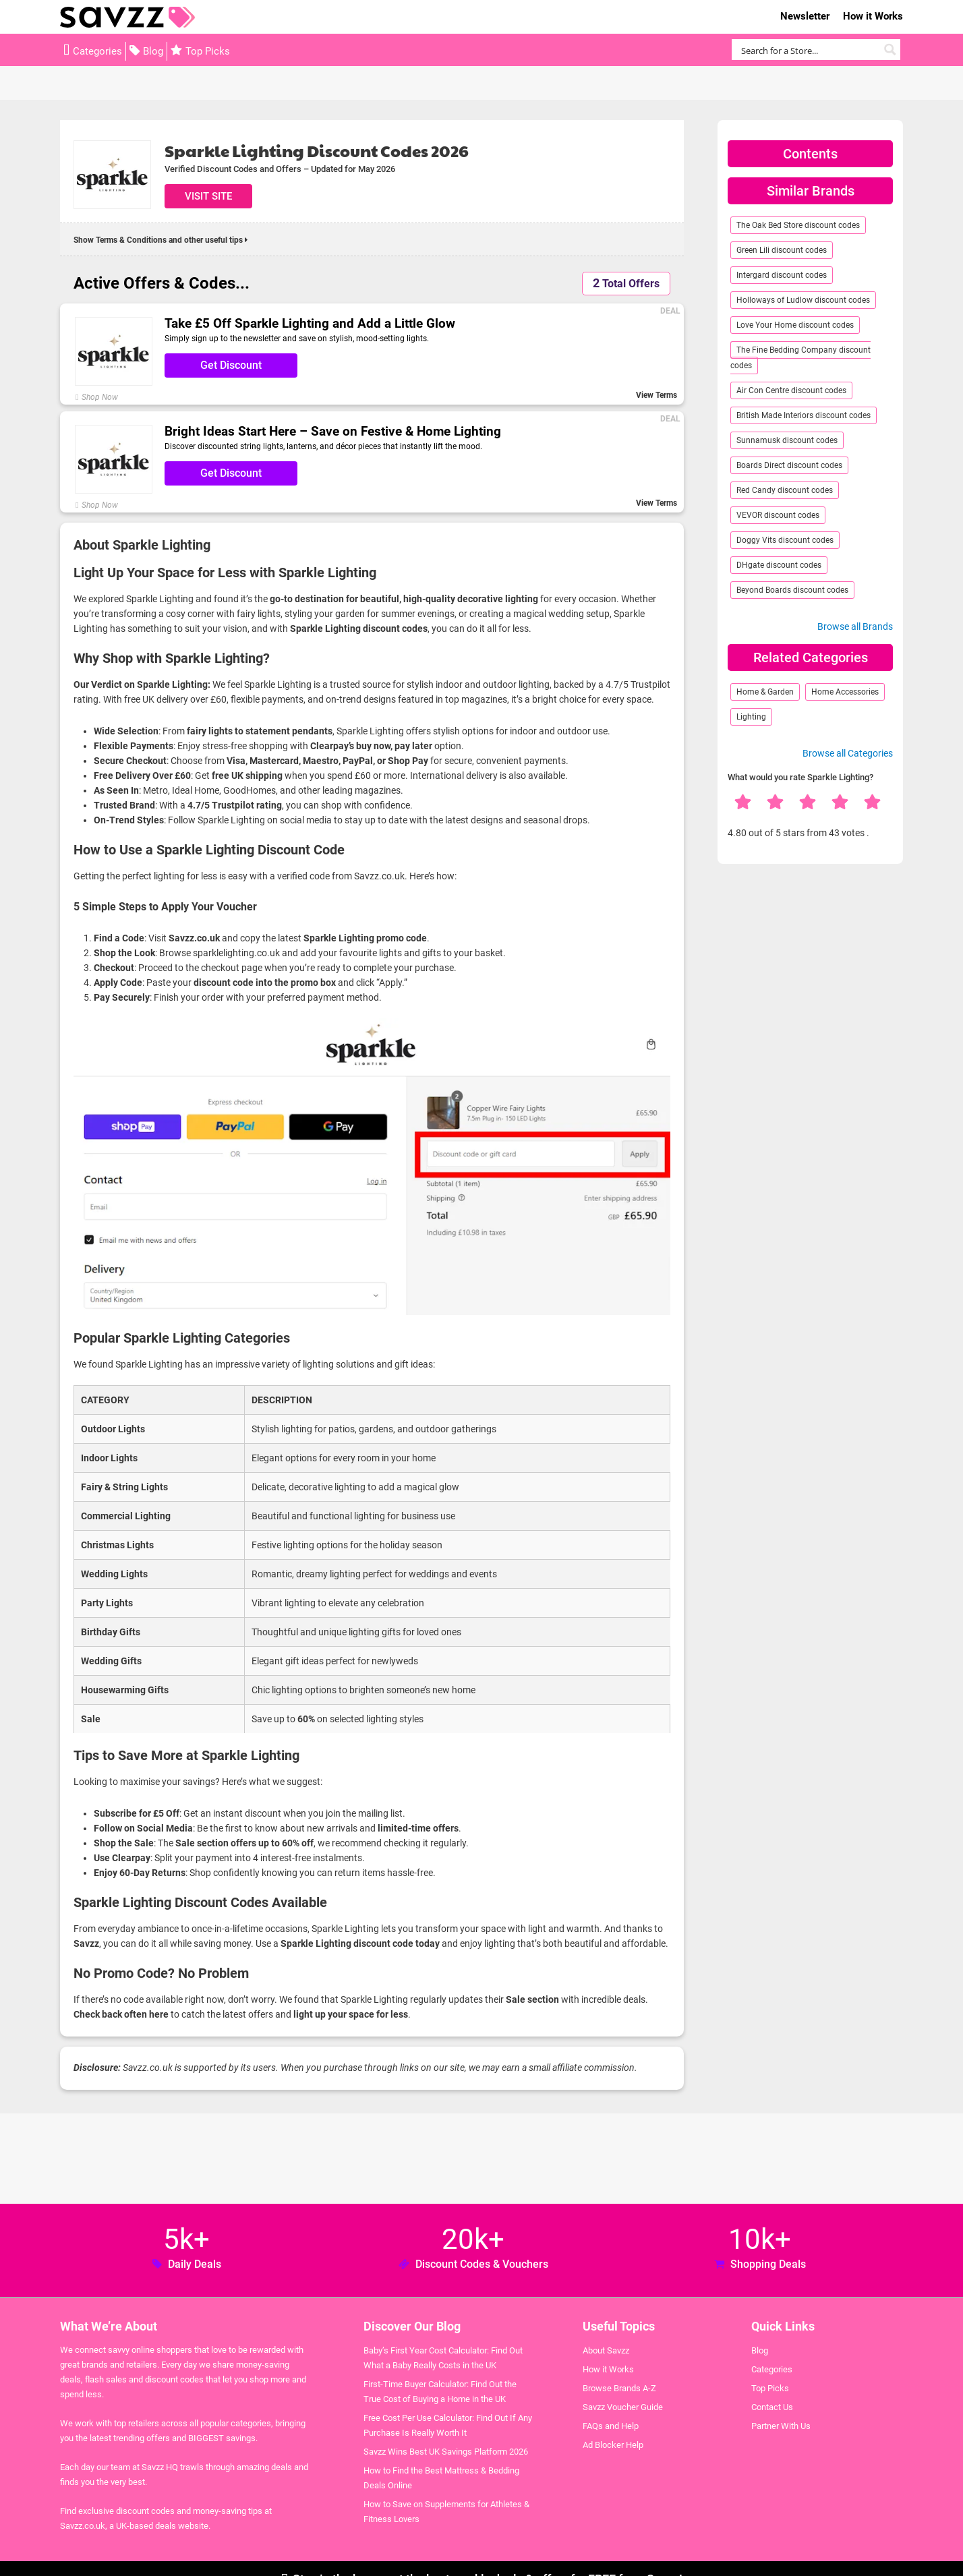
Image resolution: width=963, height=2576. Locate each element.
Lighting (751, 717)
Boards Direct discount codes (789, 465)
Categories (97, 51)
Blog (153, 51)
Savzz (127, 17)
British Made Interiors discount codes (803, 415)
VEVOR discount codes (777, 515)
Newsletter (804, 16)
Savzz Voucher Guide (623, 2407)
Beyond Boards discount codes (792, 590)
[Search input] (808, 49)
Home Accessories (845, 692)
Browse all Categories (847, 753)
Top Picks (207, 51)
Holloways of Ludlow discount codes (803, 300)
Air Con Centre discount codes (791, 390)
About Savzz (606, 2350)
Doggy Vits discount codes (785, 540)
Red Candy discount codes (784, 490)
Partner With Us (781, 2426)
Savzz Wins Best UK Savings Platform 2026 (445, 2452)
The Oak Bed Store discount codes (798, 225)
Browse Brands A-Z (619, 2388)
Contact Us (772, 2407)
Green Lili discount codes (781, 250)
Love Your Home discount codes (795, 325)
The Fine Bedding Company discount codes (800, 357)
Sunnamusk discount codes (787, 440)
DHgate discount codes (778, 565)
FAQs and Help (611, 2426)
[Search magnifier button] (889, 49)
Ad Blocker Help (613, 2445)
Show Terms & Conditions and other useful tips (160, 240)
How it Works (873, 16)
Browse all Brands (855, 626)
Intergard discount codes (781, 275)
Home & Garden (765, 692)
